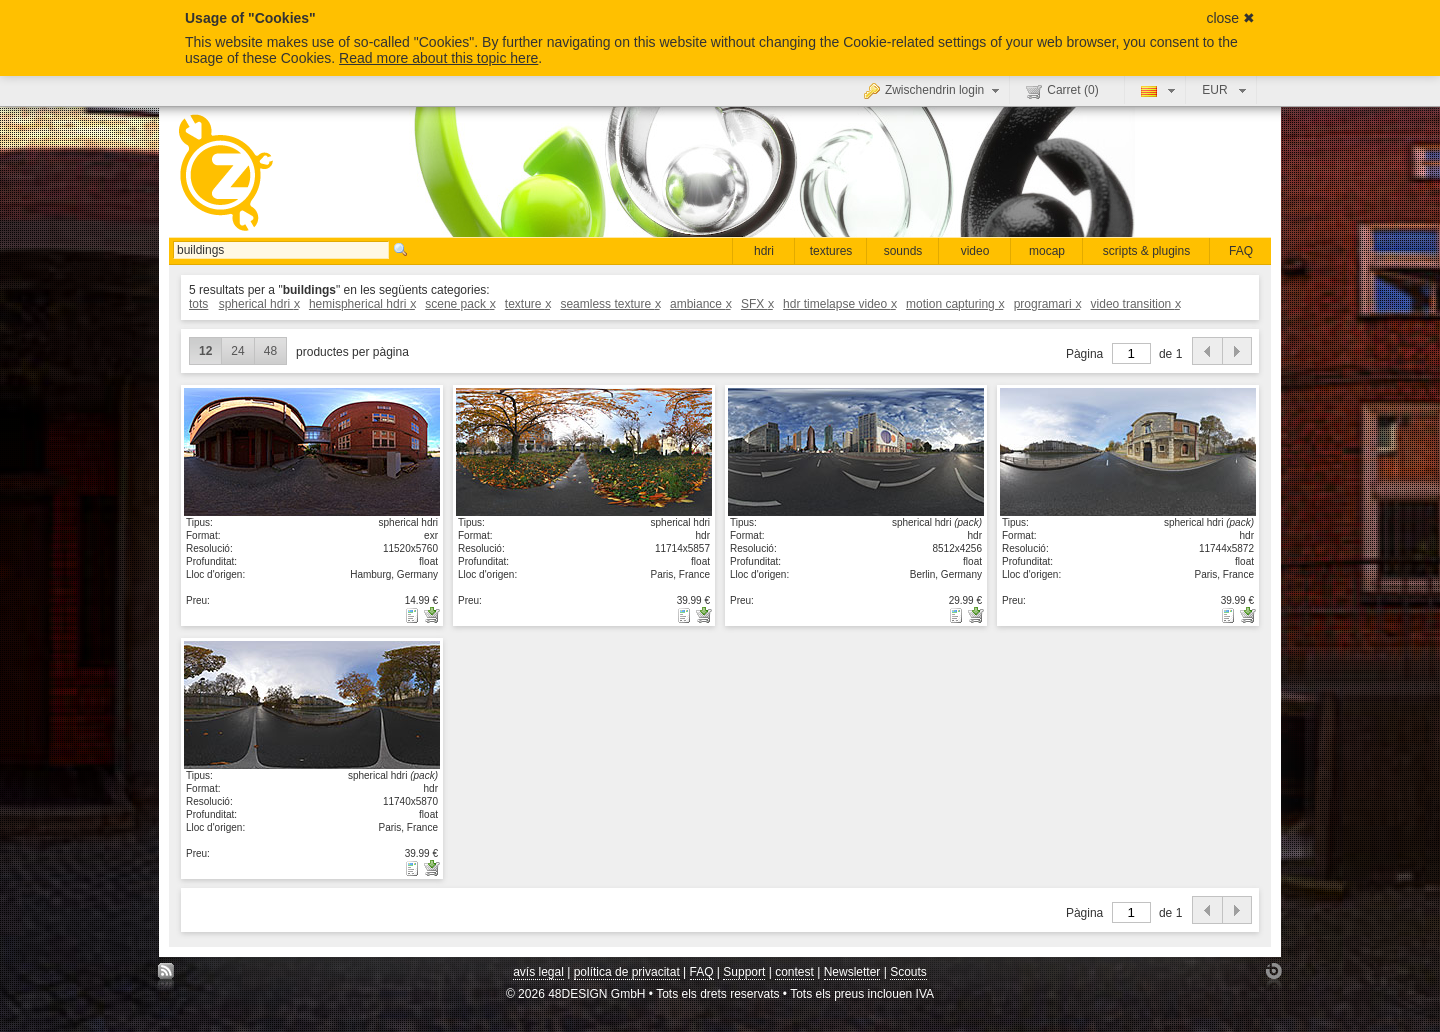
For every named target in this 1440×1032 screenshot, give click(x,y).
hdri (764, 251)
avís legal (538, 972)
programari (1047, 304)
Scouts (908, 972)
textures (831, 251)
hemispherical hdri (362, 304)
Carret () (1062, 91)
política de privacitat (627, 972)
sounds (903, 251)
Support (744, 972)
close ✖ (1230, 18)
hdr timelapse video (839, 304)
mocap (1047, 251)
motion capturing (954, 304)
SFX (757, 304)
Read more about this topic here (438, 58)
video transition (1135, 304)
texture (527, 304)
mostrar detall (312, 451)
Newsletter (852, 972)
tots (198, 304)
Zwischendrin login (934, 90)
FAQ (1241, 251)
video (975, 251)
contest (794, 972)
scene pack (459, 304)
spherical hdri (259, 304)
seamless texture (609, 304)
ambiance (700, 304)
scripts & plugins (1146, 251)
